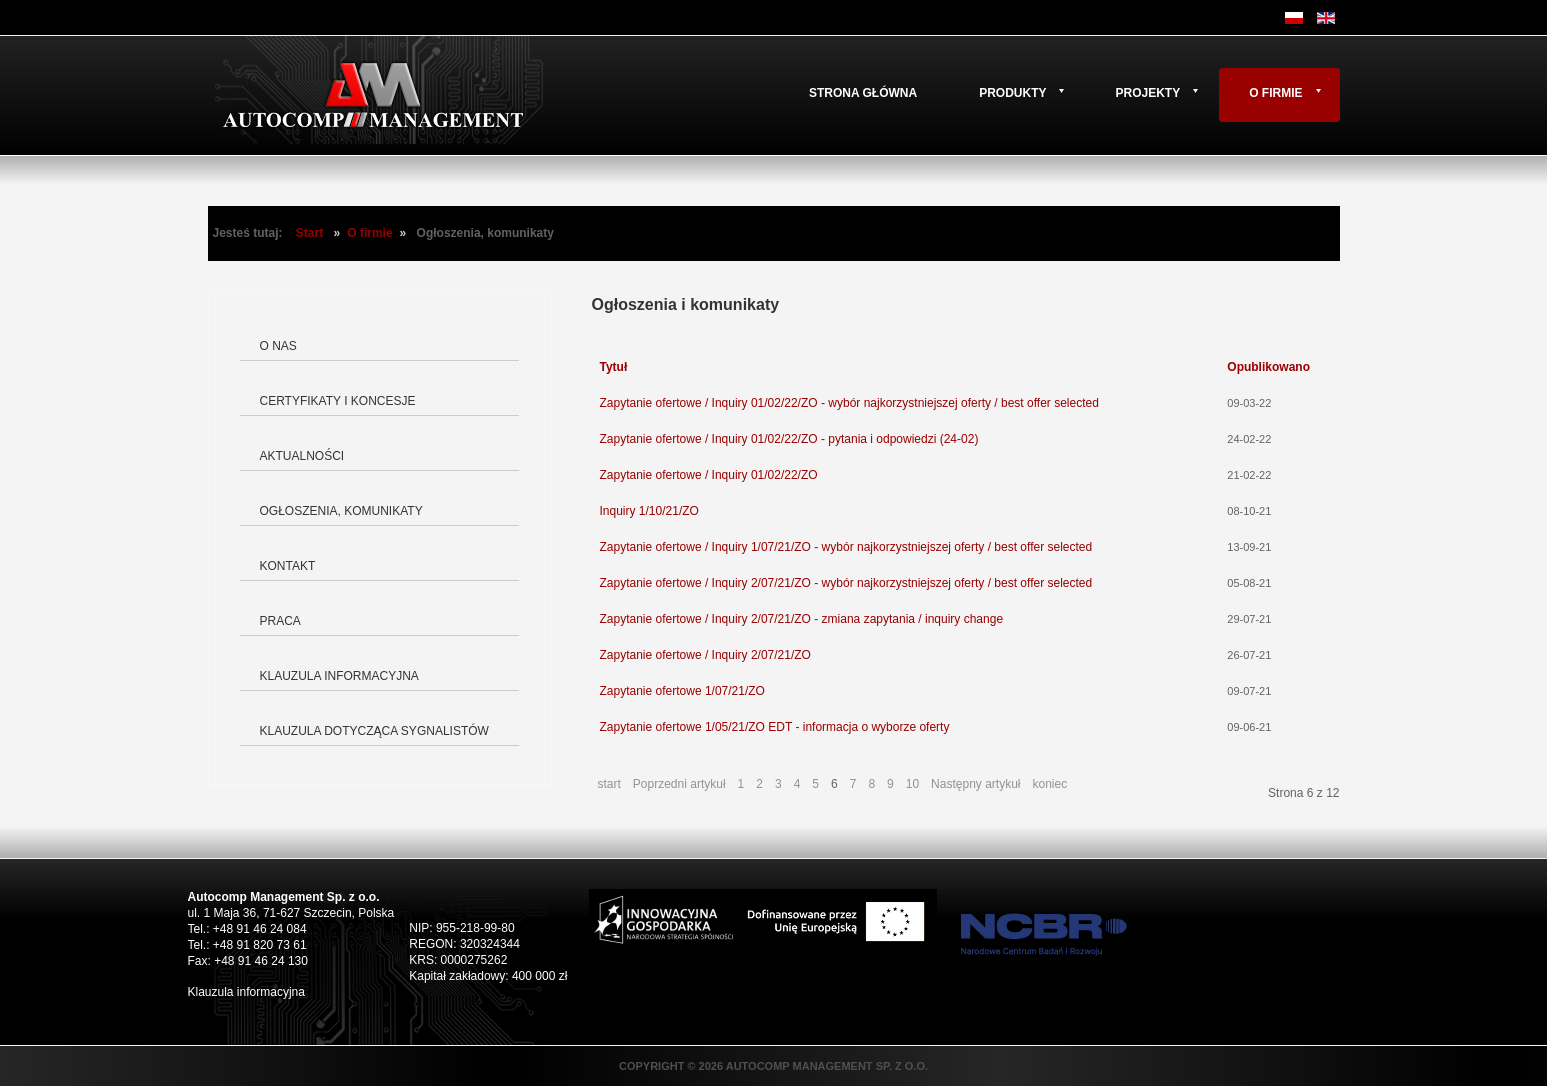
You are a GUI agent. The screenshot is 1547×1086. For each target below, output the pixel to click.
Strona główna (863, 93)
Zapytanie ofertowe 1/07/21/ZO (682, 691)
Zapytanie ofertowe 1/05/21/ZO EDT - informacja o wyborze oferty (775, 727)
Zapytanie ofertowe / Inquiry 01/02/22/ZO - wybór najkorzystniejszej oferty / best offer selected (849, 403)
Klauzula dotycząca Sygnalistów (374, 731)
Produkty (1012, 93)
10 (912, 784)
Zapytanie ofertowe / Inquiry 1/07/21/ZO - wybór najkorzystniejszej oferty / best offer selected (846, 547)
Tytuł (614, 367)
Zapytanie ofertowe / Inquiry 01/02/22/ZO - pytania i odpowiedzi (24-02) (789, 439)
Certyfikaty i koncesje (338, 401)
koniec (1049, 784)
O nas (278, 346)
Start (309, 233)
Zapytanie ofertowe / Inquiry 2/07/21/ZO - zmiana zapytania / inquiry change (802, 619)
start (609, 784)
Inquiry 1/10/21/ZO (649, 511)
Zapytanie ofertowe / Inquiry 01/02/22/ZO (709, 475)
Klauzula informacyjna (339, 676)
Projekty (1147, 93)
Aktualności (302, 456)
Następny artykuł (975, 784)
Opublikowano (1268, 367)
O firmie (1275, 93)
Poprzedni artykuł (679, 784)
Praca (280, 621)
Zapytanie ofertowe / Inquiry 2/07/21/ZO (705, 655)
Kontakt (288, 566)
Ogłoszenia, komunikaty (341, 511)
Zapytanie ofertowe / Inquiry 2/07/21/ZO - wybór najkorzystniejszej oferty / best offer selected (846, 583)
